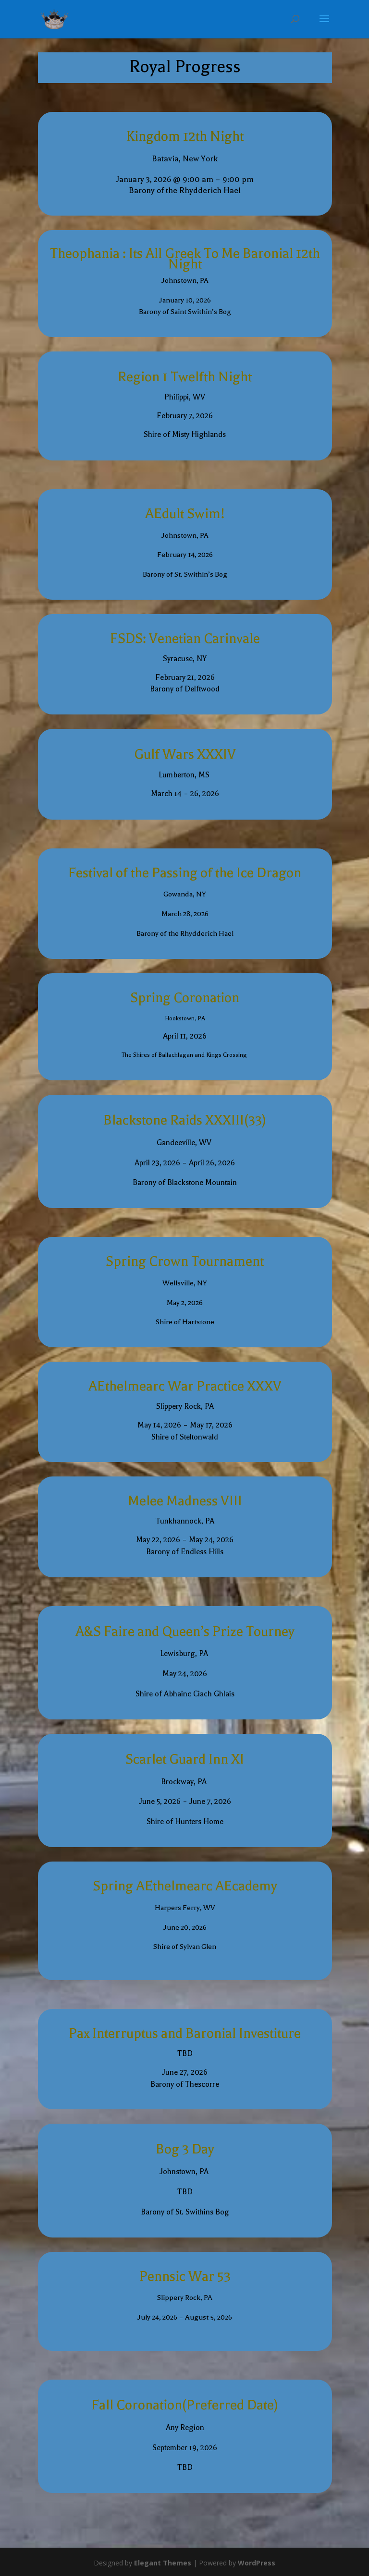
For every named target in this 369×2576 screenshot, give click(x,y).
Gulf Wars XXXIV (185, 754)
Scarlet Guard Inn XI (184, 1759)
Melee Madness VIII (185, 1501)
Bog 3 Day (185, 2149)
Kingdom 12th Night (185, 136)
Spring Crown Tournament (185, 1261)
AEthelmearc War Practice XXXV (185, 1386)
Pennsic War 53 (185, 2276)
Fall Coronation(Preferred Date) (184, 2405)
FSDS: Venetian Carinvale (185, 638)
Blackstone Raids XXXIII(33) (184, 1120)
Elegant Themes (162, 2562)
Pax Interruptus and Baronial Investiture (185, 2033)
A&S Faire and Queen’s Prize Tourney (185, 1631)
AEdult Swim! (185, 513)
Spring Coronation (184, 997)
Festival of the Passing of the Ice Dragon (184, 873)
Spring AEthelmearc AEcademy (185, 1886)
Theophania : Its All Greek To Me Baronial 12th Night (185, 259)
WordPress (256, 2562)
